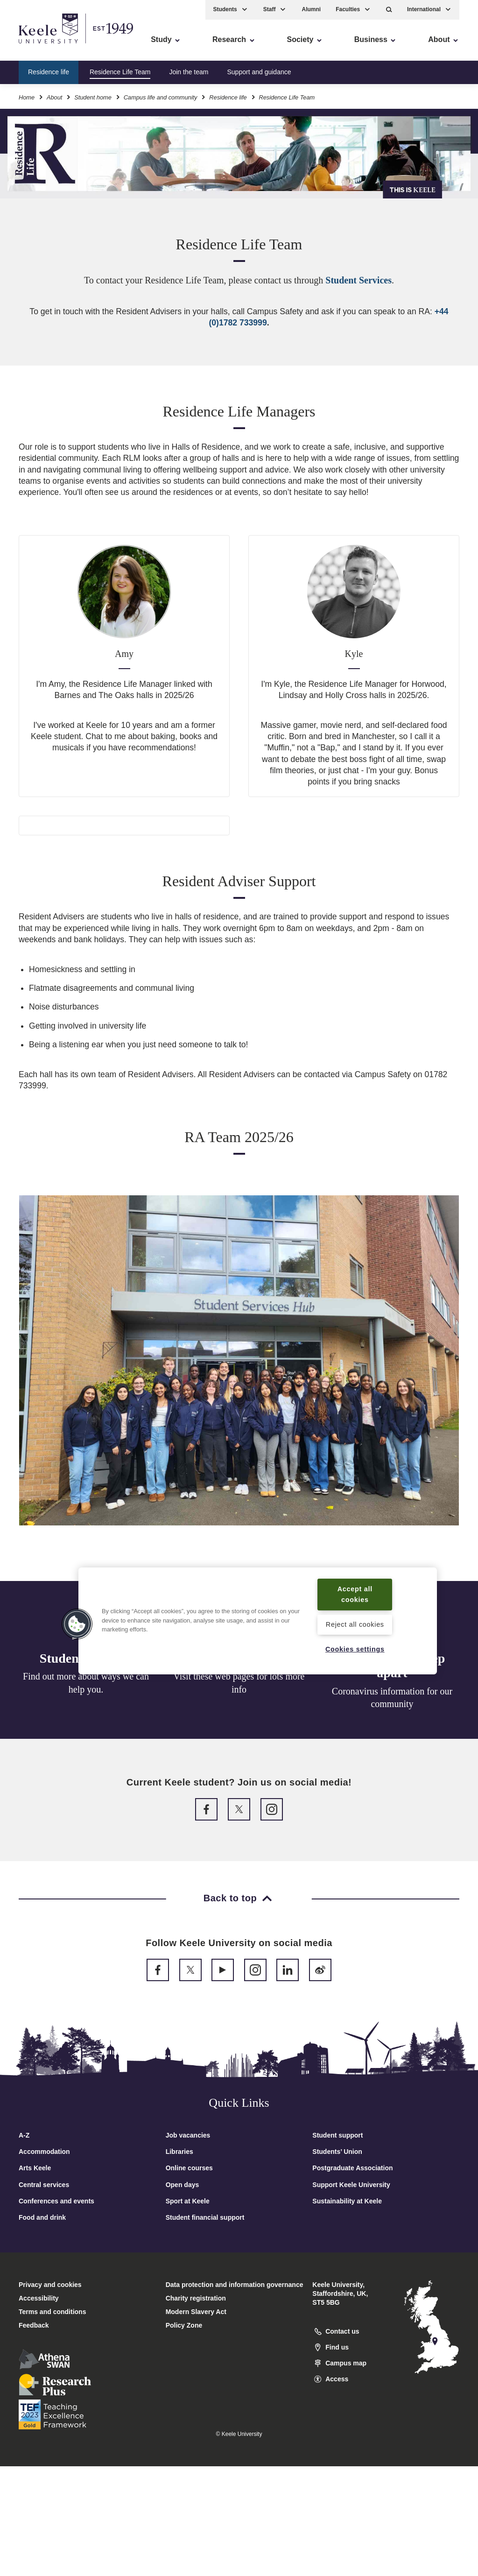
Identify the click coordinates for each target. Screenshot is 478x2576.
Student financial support (205, 2217)
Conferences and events (56, 2201)
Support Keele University (351, 2184)
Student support (337, 2135)
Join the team (188, 72)
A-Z (24, 2135)
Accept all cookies (355, 1594)
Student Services (358, 280)
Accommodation (44, 2151)
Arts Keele (35, 2168)
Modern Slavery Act (196, 2311)
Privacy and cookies (50, 2284)
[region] (257, 1620)
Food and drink (42, 2217)
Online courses (189, 2168)
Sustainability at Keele (347, 2201)
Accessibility (39, 2298)
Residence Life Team (120, 72)
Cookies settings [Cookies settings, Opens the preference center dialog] (355, 1649)
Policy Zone (184, 2325)
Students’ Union (337, 2151)
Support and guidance (259, 72)
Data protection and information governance (234, 2284)
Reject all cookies (355, 1624)
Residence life (48, 72)
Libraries (179, 2151)
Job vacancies (188, 2135)
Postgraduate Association (352, 2168)
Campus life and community (160, 97)
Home (27, 97)
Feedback (34, 2325)
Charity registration (196, 2298)
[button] (389, 9)
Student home (93, 97)
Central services (44, 2184)
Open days (182, 2184)
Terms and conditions (52, 2311)
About (54, 97)
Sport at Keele (188, 2201)
